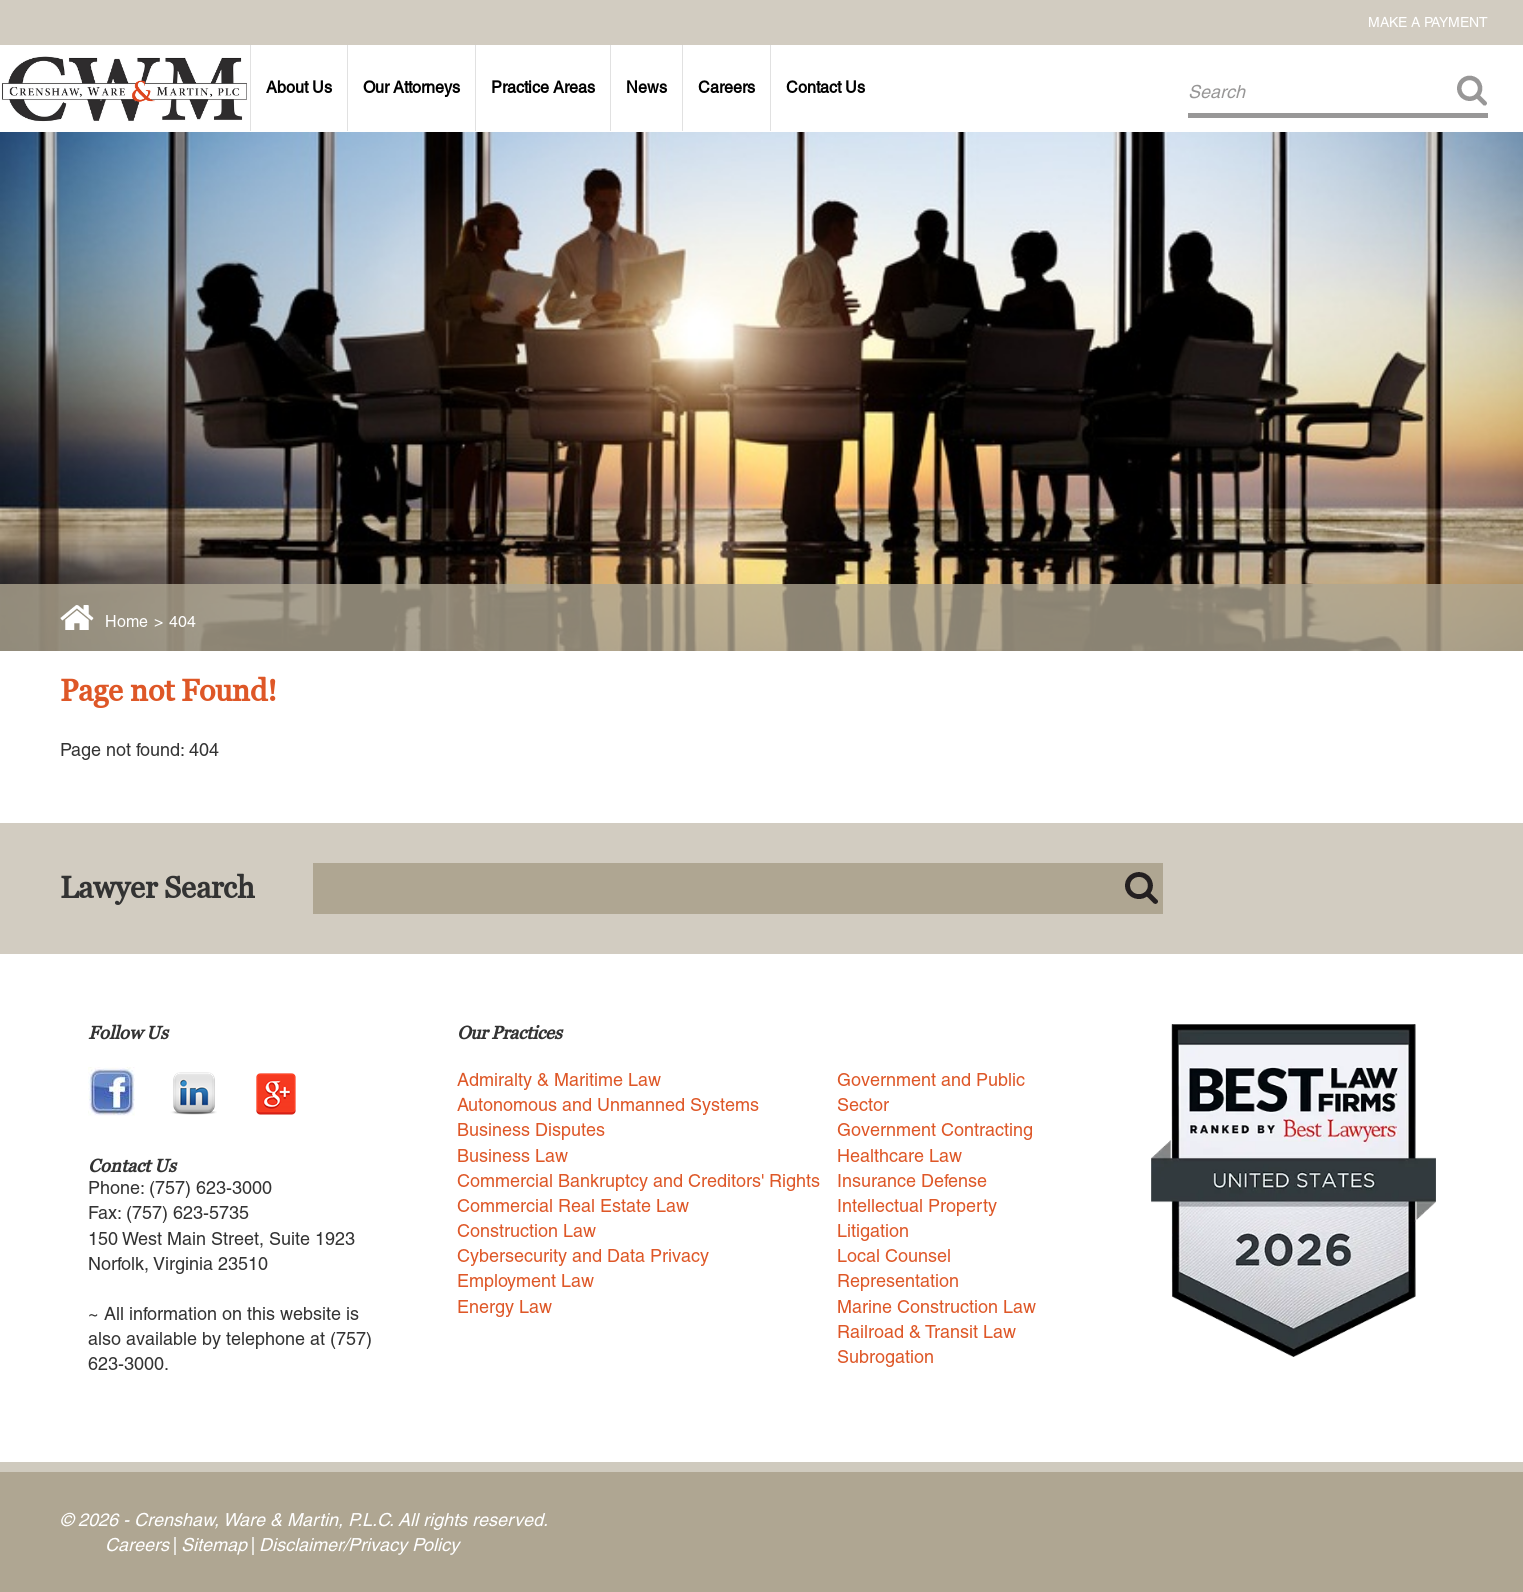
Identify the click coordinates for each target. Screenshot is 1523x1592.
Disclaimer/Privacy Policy (359, 1544)
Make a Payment (1428, 22)
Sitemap (214, 1544)
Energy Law (504, 1306)
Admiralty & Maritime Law (559, 1079)
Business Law (512, 1155)
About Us (299, 87)
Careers (726, 87)
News (646, 87)
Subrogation (885, 1356)
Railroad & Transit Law (926, 1331)
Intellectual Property (917, 1205)
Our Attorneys (411, 87)
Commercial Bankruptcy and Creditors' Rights (638, 1180)
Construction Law (526, 1230)
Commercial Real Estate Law (573, 1205)
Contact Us (825, 87)
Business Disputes (531, 1129)
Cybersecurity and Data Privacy (583, 1255)
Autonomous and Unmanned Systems (608, 1104)
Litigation (873, 1230)
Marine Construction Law (936, 1306)
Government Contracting (935, 1129)
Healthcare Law (899, 1155)
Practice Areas (543, 87)
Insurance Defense (912, 1180)
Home (126, 621)
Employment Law (525, 1280)
